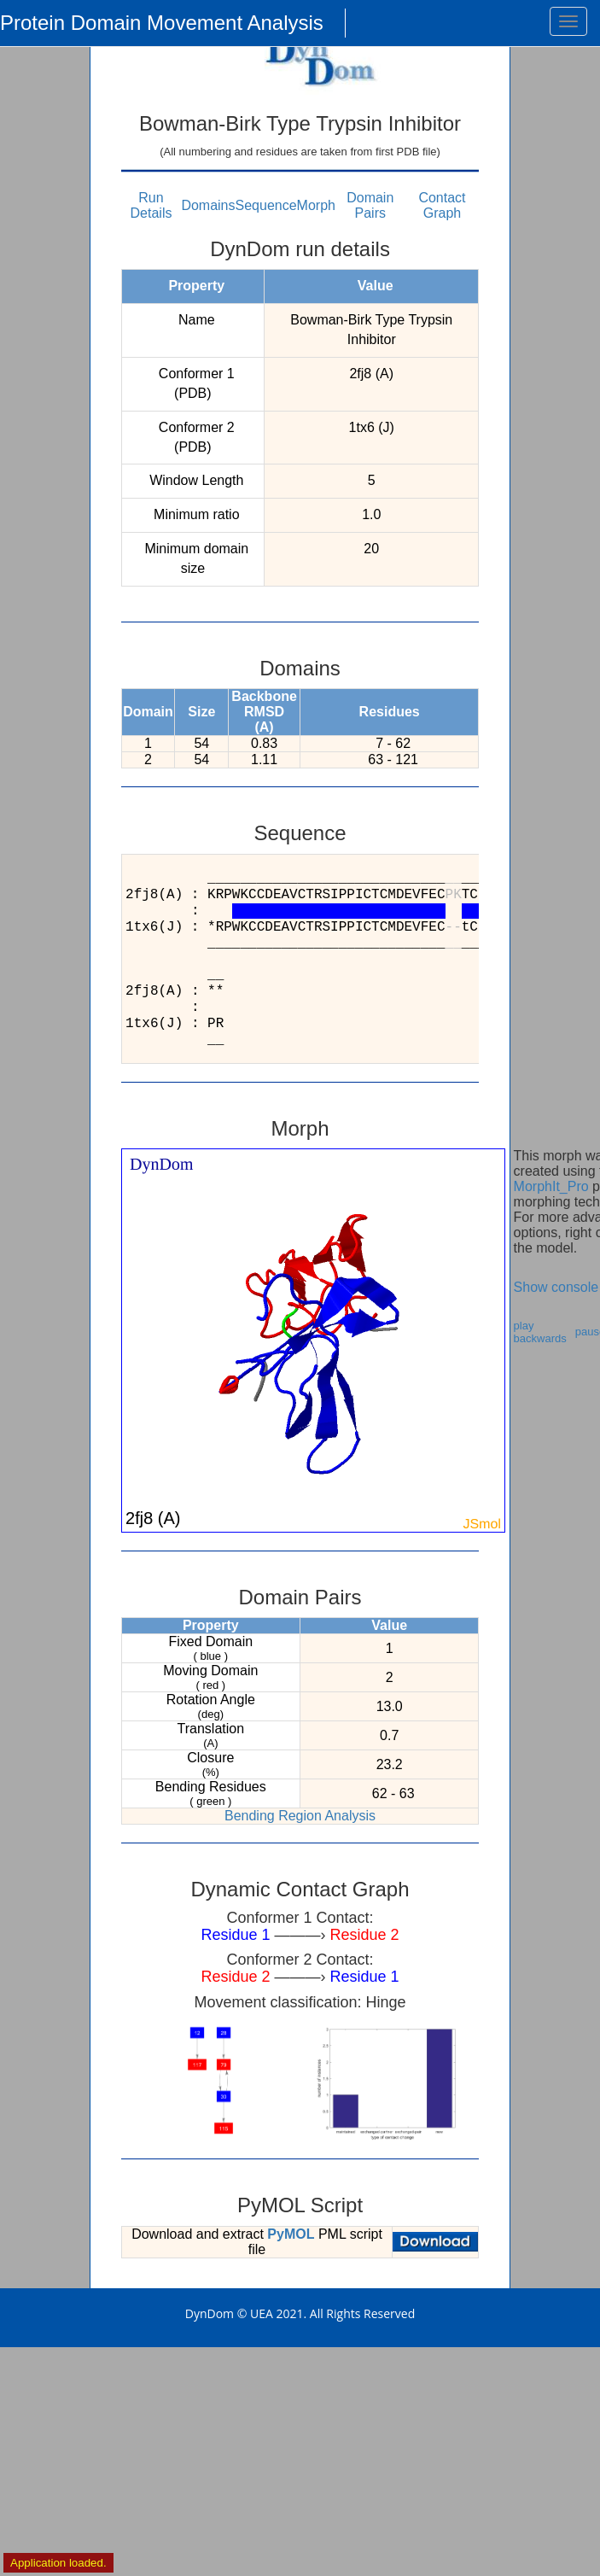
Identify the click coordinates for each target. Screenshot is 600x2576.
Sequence (266, 205)
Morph (316, 205)
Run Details (151, 205)
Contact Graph (441, 205)
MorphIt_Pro (551, 1186)
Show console (556, 1287)
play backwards (540, 1332)
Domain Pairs (370, 205)
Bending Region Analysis (300, 1815)
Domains (208, 205)
